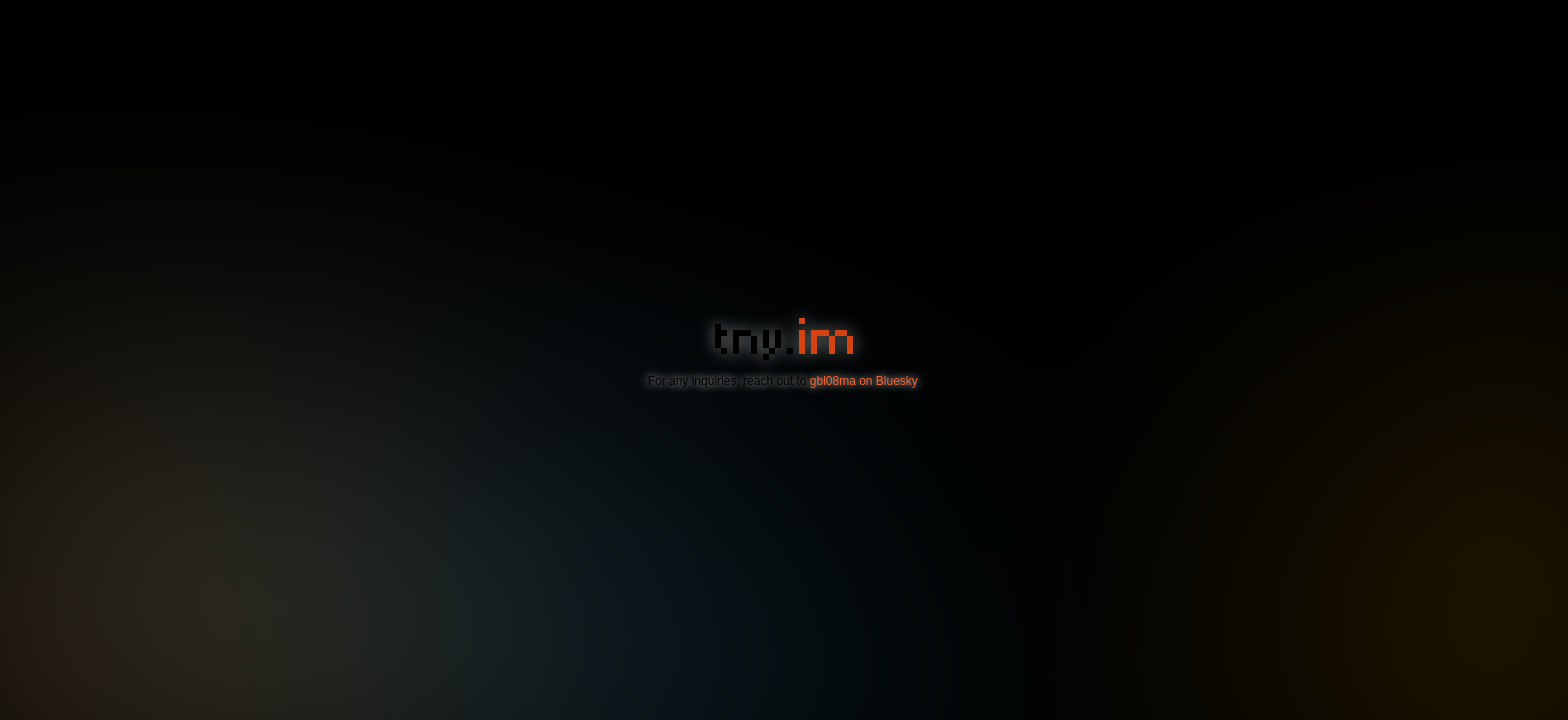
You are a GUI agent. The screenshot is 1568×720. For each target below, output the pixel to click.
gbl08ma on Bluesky (863, 381)
